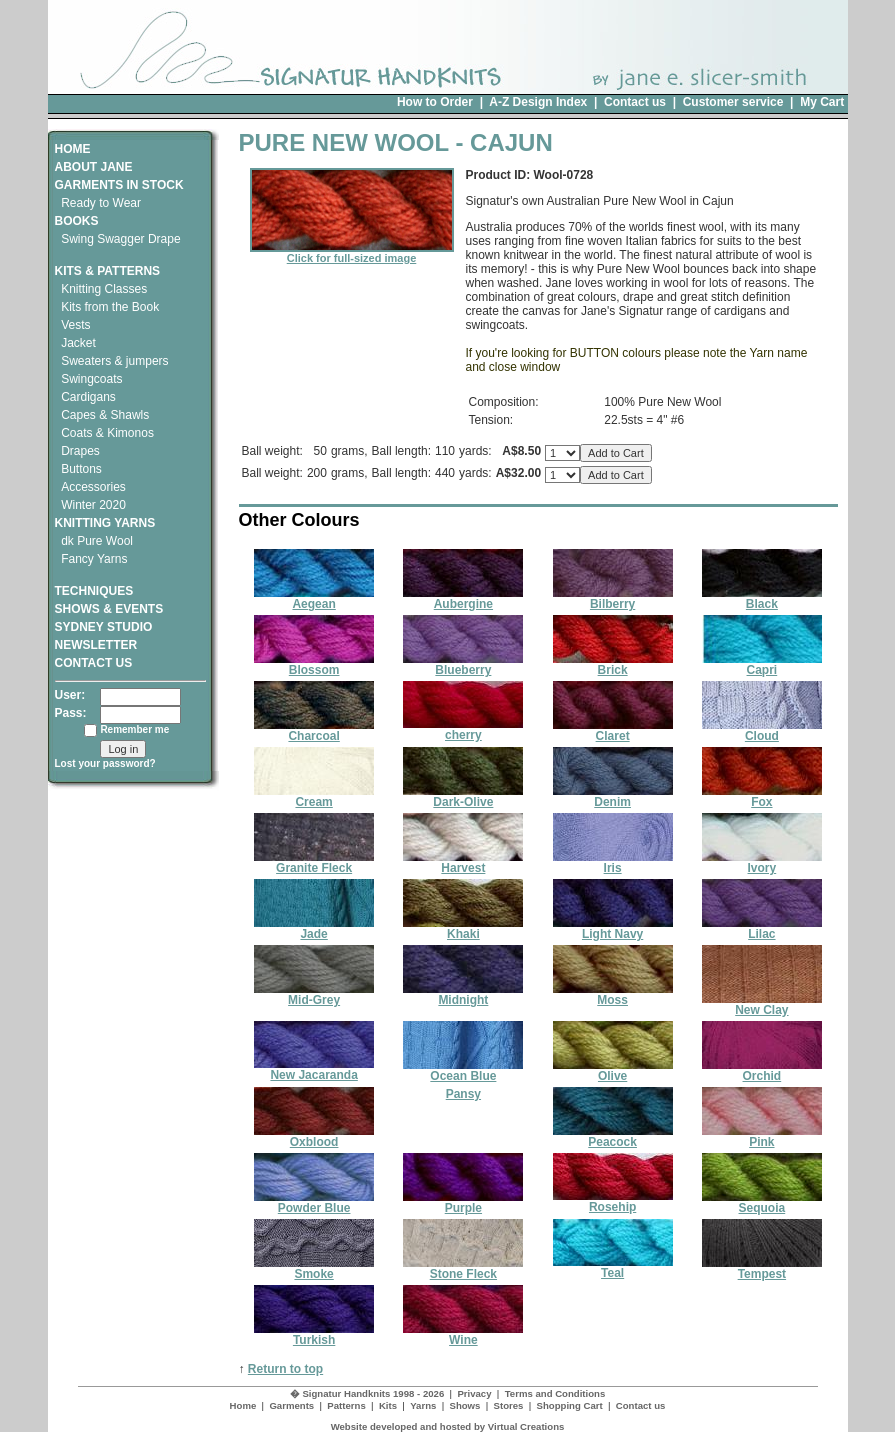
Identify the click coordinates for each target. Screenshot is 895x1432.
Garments (291, 1405)
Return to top (285, 1369)
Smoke (314, 1268)
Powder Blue (314, 1202)
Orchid (762, 1070)
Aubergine (463, 598)
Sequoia (762, 1202)
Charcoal (314, 730)
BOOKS (77, 221)
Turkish (314, 1334)
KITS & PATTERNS (108, 271)
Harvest (463, 862)
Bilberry (613, 598)
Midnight (463, 994)
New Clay (762, 1004)
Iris (613, 862)
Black (762, 598)
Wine (463, 1334)
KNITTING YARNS (105, 523)
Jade (314, 928)
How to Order (435, 102)
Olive (613, 1070)
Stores (509, 1405)
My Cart (822, 102)
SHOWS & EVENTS (109, 609)
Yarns (423, 1405)
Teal (613, 1267)
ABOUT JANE (94, 167)
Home (243, 1405)
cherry (463, 729)
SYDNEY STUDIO (104, 627)
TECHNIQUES (94, 584)
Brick (613, 664)
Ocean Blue (463, 1070)
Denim (613, 796)
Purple (463, 1202)
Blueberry (463, 664)
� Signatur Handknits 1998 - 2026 (367, 1393)
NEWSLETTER (96, 645)
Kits (388, 1405)
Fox (762, 796)
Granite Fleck (314, 862)
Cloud (762, 730)
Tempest (762, 1268)
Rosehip (613, 1201)
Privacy (474, 1393)
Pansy (463, 1094)
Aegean (314, 598)
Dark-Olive (463, 796)
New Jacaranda (314, 1069)
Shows (464, 1405)
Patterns (346, 1405)
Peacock (613, 1136)
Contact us (635, 102)
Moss (613, 994)
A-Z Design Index (538, 102)
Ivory (762, 862)
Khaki (463, 928)
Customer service (733, 102)
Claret (613, 730)
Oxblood (314, 1136)
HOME (73, 149)
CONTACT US (94, 663)
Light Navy (613, 928)
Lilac (762, 928)
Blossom (314, 664)
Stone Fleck (463, 1268)
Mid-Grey (314, 994)
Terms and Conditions (555, 1393)
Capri (762, 664)
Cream (314, 796)
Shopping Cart (570, 1405)
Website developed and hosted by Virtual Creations (448, 1426)
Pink (762, 1136)
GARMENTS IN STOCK (119, 185)
